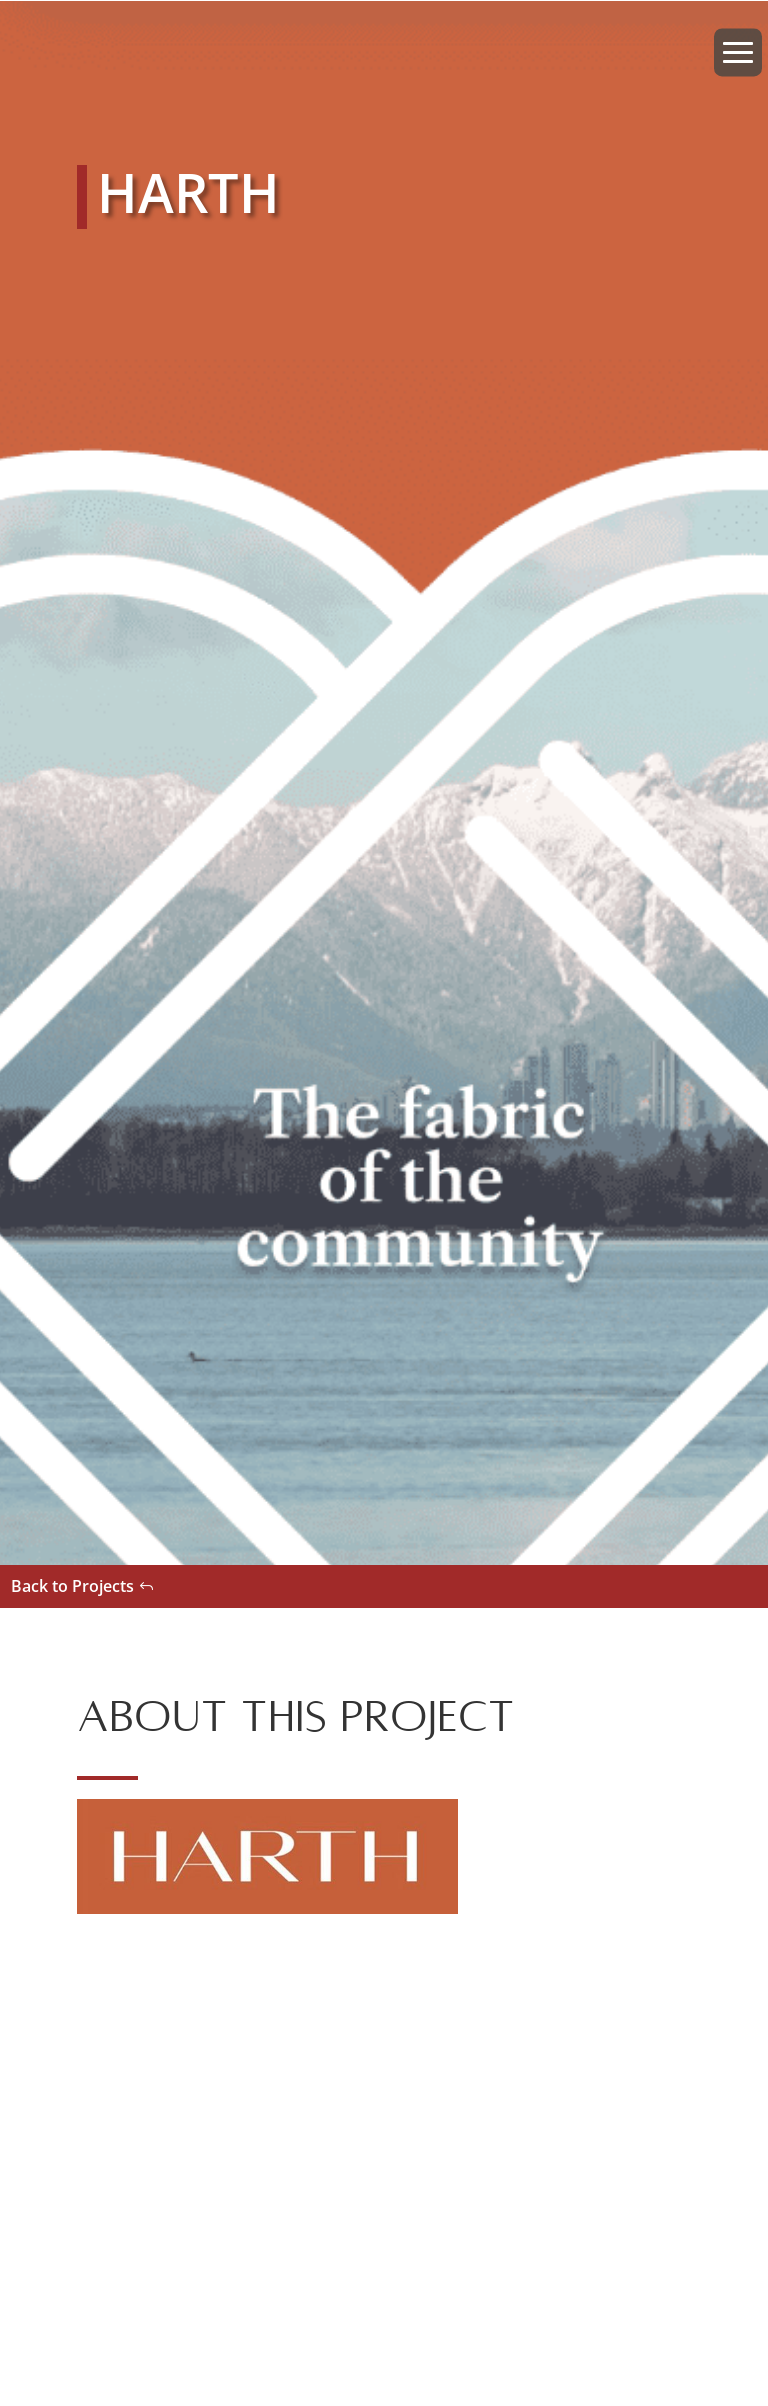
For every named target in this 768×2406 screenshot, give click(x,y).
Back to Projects (72, 1586)
